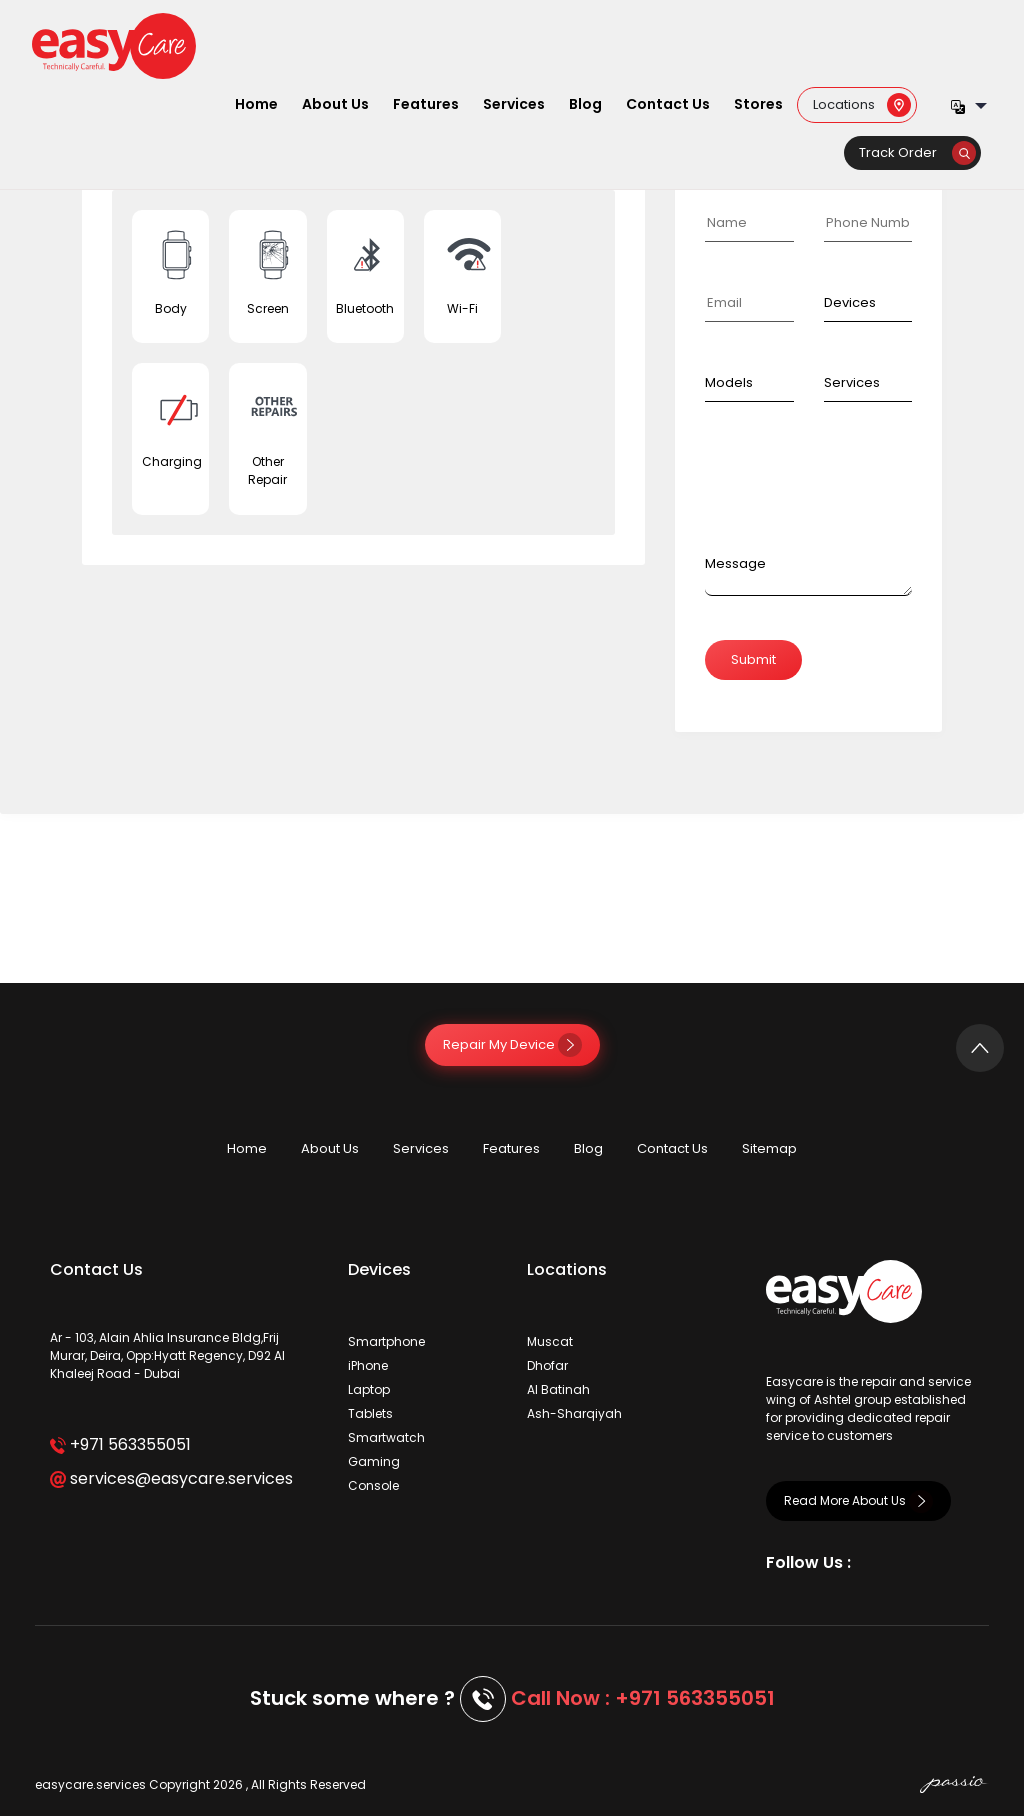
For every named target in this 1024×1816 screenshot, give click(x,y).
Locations (862, 103)
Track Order (917, 152)
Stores (758, 104)
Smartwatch (386, 1437)
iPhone (368, 1365)
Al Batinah (558, 1389)
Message (735, 563)
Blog (585, 104)
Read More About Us (858, 1500)
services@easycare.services (171, 1478)
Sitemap (769, 1148)
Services (514, 104)
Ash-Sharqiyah (574, 1413)
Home (256, 104)
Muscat (550, 1341)
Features (426, 104)
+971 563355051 (120, 1444)
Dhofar (547, 1365)
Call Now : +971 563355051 (643, 1698)
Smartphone (386, 1341)
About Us (335, 104)
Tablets (370, 1413)
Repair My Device (512, 1044)
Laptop (369, 1389)
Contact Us (668, 104)
